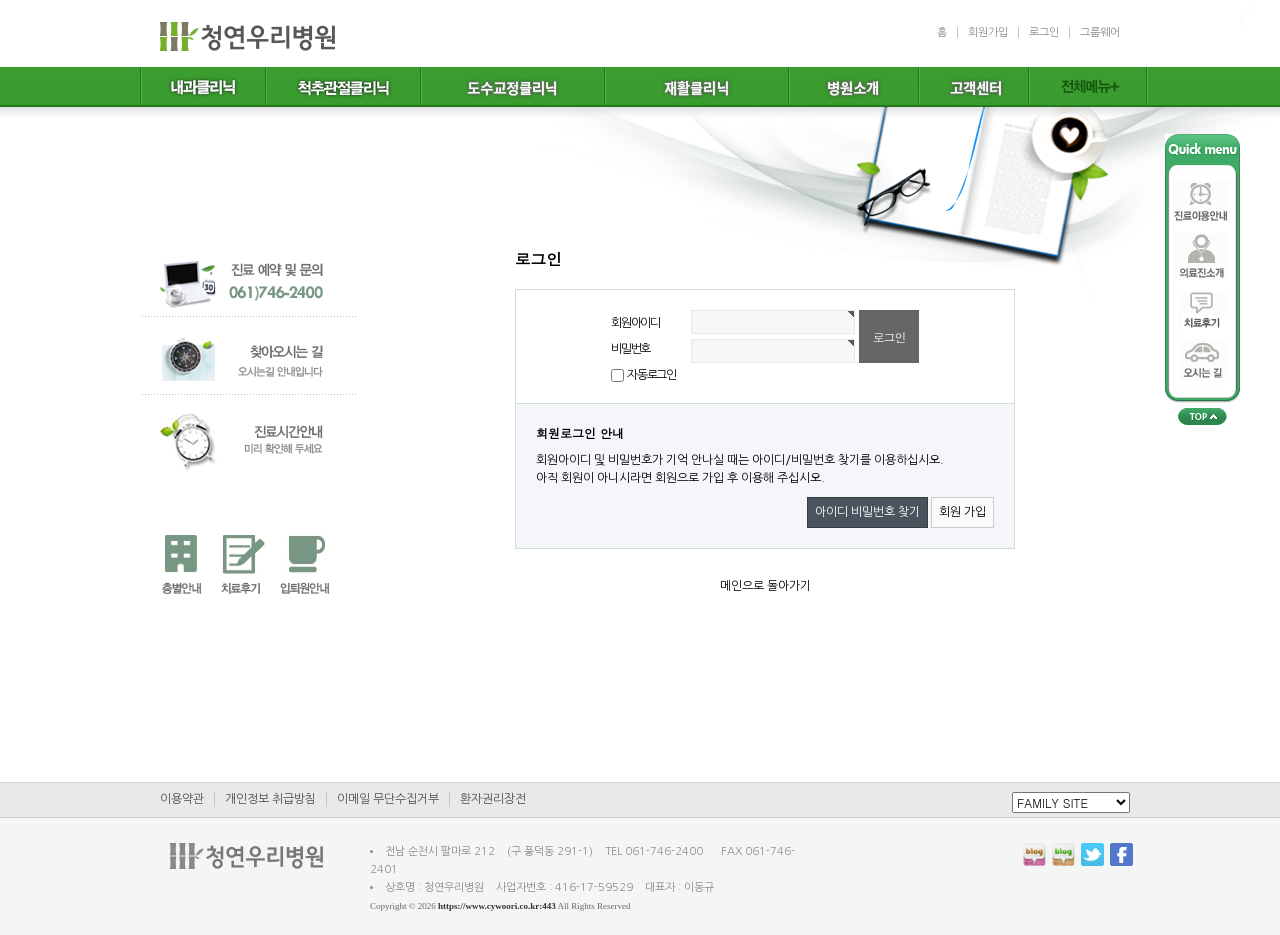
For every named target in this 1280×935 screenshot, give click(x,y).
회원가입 (988, 32)
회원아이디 (635, 323)
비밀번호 (630, 349)
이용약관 (182, 799)
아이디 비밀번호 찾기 (867, 512)
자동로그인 (651, 375)
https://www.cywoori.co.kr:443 (497, 906)
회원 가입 (962, 512)
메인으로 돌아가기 (765, 586)
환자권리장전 (493, 799)
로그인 (1044, 32)
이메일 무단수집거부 (388, 799)
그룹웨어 (1100, 32)
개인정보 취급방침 (270, 799)
